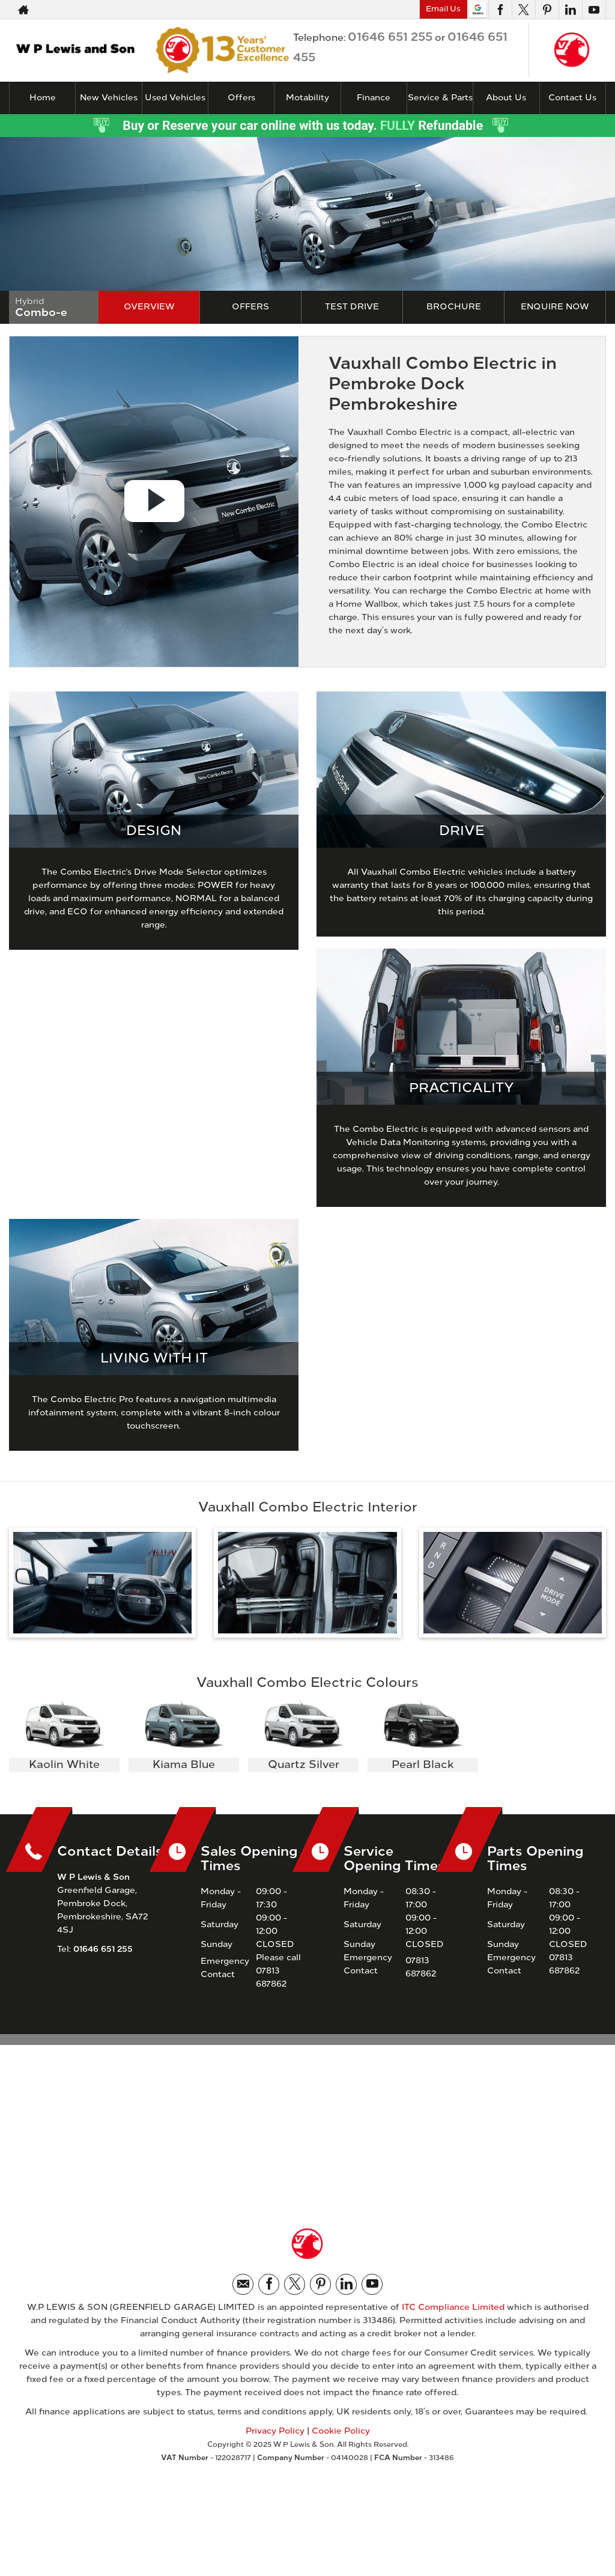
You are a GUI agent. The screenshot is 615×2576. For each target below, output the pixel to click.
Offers (250, 307)
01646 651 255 (252, 9)
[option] (64, 1737)
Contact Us (572, 98)
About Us (506, 98)
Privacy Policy (275, 2431)
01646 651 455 (364, 9)
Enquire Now (555, 307)
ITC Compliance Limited (453, 2307)
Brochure (453, 307)
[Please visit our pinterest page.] (547, 9)
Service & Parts (440, 98)
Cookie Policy (341, 2431)
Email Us (443, 8)
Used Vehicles (175, 98)
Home (42, 98)
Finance (373, 98)
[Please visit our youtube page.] (593, 9)
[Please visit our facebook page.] (500, 9)
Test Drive (352, 307)
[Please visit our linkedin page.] (570, 9)
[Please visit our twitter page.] (523, 9)
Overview (149, 307)
